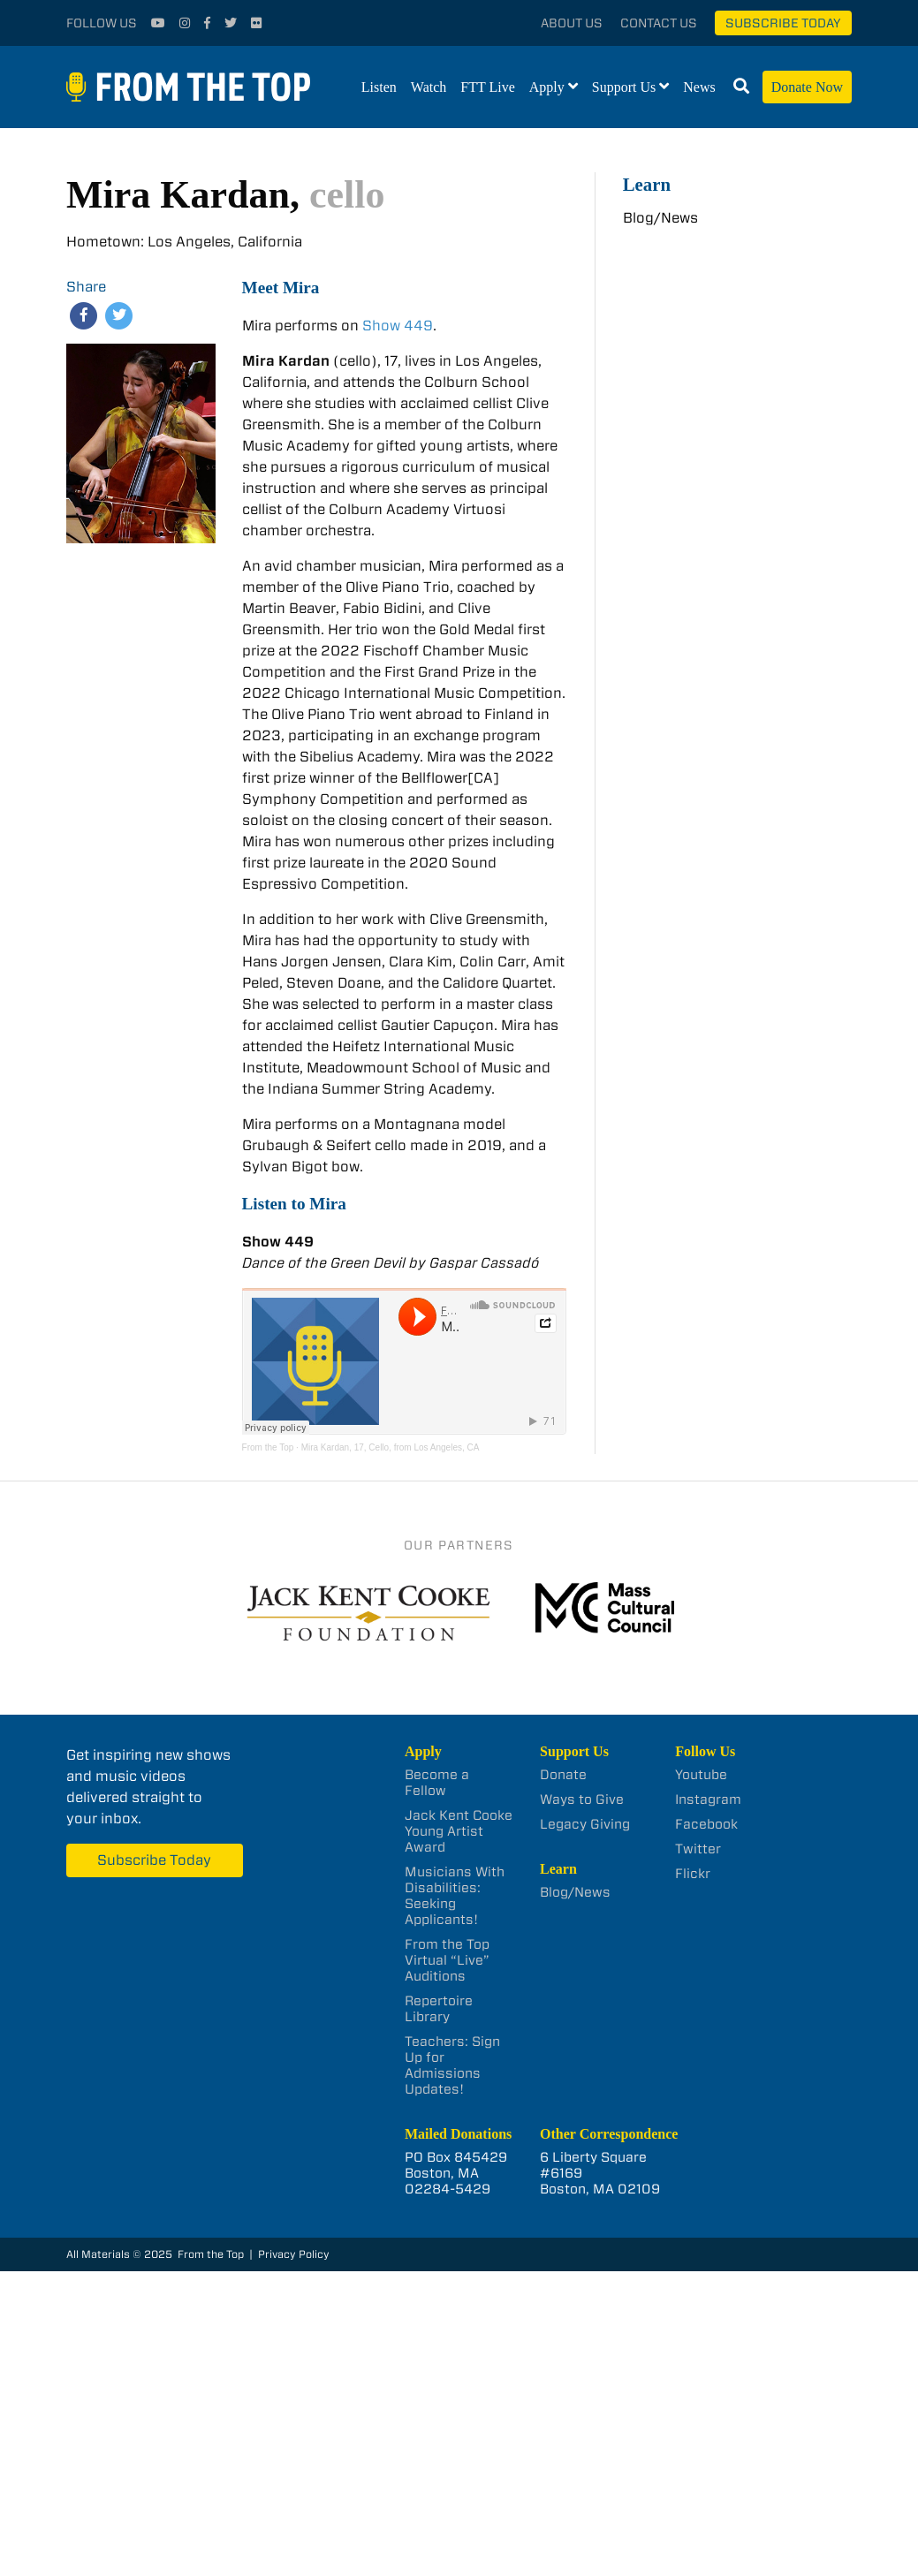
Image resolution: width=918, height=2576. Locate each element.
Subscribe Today (783, 23)
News (699, 87)
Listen (379, 87)
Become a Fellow (437, 1783)
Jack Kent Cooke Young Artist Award (458, 1831)
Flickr (692, 1874)
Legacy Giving (585, 1824)
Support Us (624, 87)
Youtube (701, 1775)
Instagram (708, 1799)
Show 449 (397, 325)
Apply (547, 87)
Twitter (698, 1849)
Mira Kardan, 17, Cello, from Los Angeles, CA (390, 1447)
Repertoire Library (439, 2009)
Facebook (706, 1824)
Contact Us (658, 23)
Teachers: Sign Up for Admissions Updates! (452, 2065)
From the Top (268, 1447)
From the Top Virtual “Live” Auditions (447, 1960)
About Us (572, 23)
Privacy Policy (294, 2254)
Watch (428, 87)
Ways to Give (582, 1799)
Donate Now (807, 87)
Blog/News (660, 217)
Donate (563, 1775)
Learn (647, 184)
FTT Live (487, 87)
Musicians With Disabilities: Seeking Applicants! (455, 1896)
